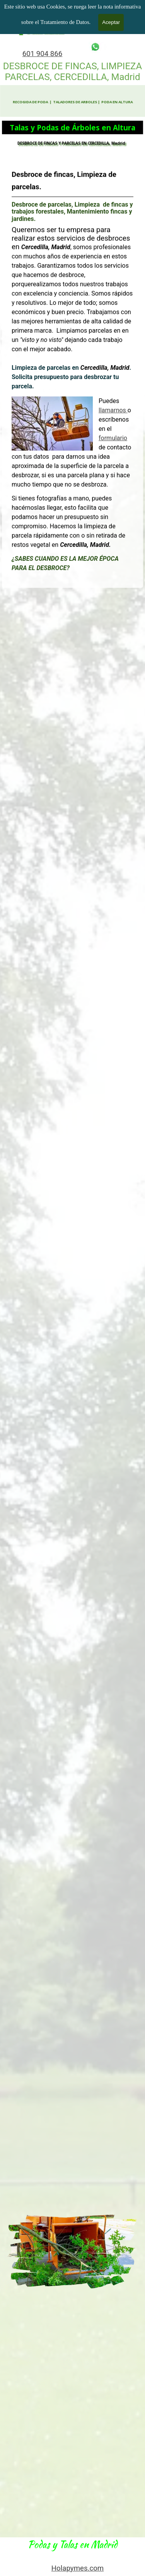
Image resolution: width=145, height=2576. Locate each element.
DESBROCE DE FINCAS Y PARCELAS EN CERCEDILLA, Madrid (72, 141)
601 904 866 (42, 54)
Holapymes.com (77, 2568)
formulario (104, 424)
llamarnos (104, 402)
